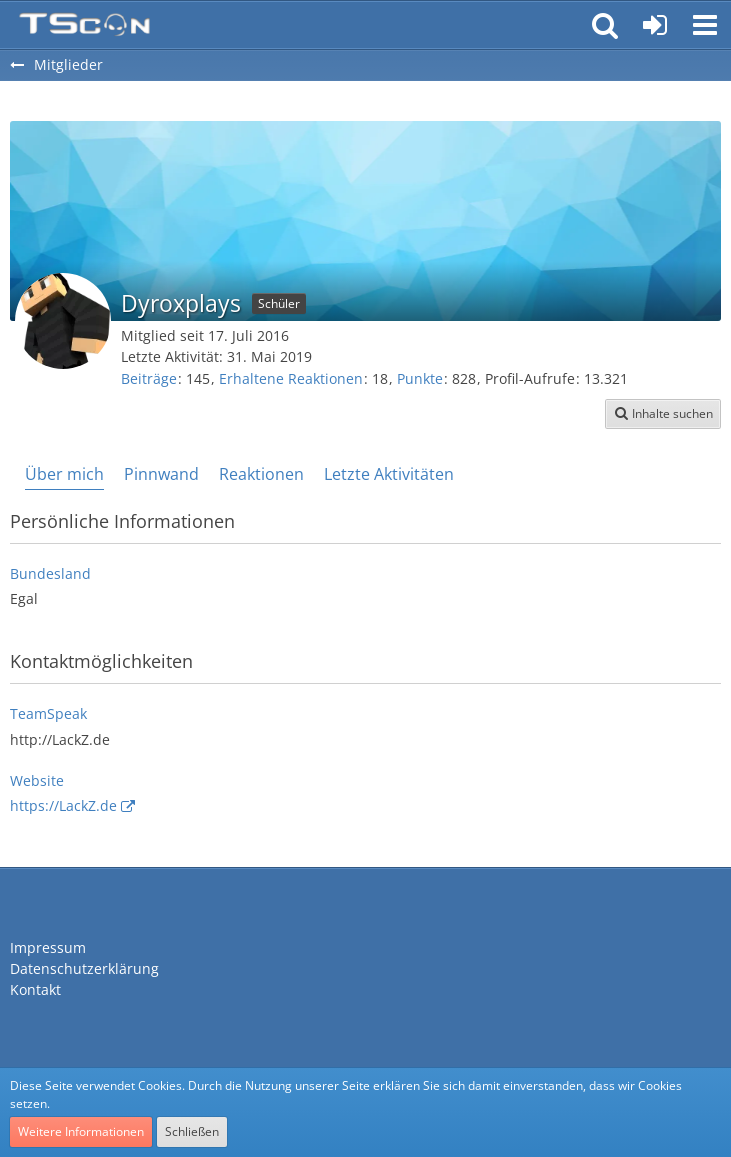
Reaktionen (261, 474)
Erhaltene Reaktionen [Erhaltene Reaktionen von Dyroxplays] (291, 378)
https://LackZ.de (63, 805)
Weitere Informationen (81, 1131)
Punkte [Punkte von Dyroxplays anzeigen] (420, 378)
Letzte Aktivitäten (389, 474)
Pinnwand (161, 474)
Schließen (192, 1131)
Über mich (64, 474)
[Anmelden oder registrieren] (655, 25)
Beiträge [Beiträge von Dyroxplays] (149, 378)
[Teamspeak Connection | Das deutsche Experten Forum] (84, 25)
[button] (705, 25)
